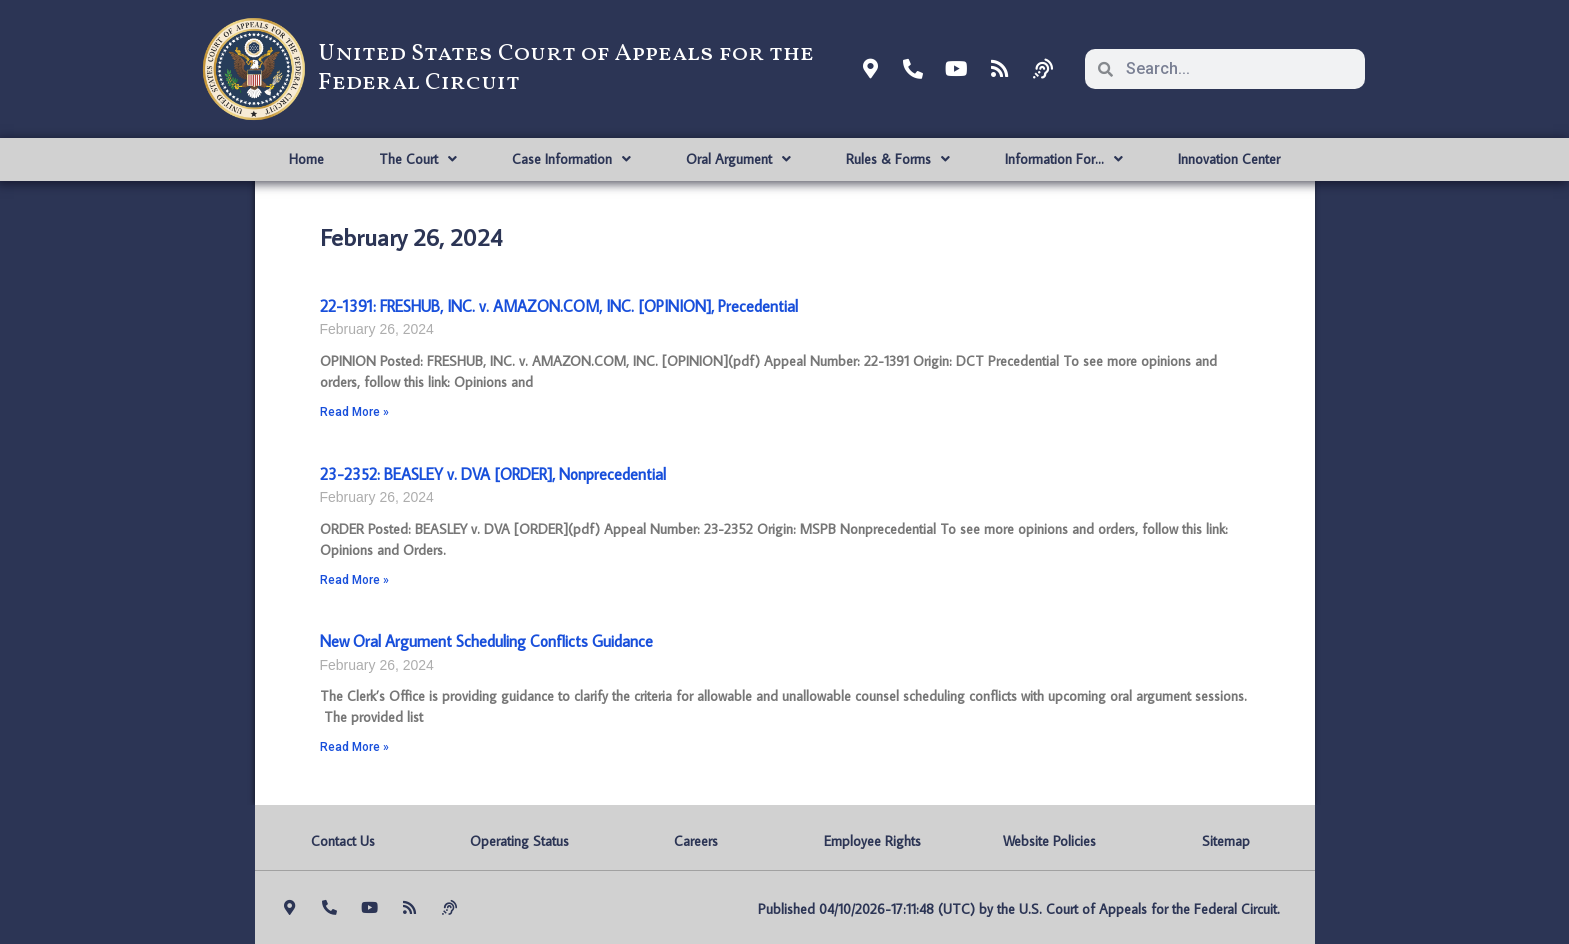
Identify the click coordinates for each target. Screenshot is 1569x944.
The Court (418, 159)
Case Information (571, 159)
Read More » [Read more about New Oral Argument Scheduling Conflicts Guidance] (354, 747)
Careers (696, 841)
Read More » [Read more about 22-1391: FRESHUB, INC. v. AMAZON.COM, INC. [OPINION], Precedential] (354, 412)
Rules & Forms (898, 159)
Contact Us (343, 841)
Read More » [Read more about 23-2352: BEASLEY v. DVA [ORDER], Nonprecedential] (354, 580)
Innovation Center (1229, 159)
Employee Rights (872, 841)
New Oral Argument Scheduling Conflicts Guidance (486, 641)
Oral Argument (738, 159)
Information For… (1064, 159)
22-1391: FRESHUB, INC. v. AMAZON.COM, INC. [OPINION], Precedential (559, 306)
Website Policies (1049, 841)
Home (306, 159)
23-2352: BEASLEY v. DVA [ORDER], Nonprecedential (493, 474)
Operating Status (519, 841)
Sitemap (1226, 841)
